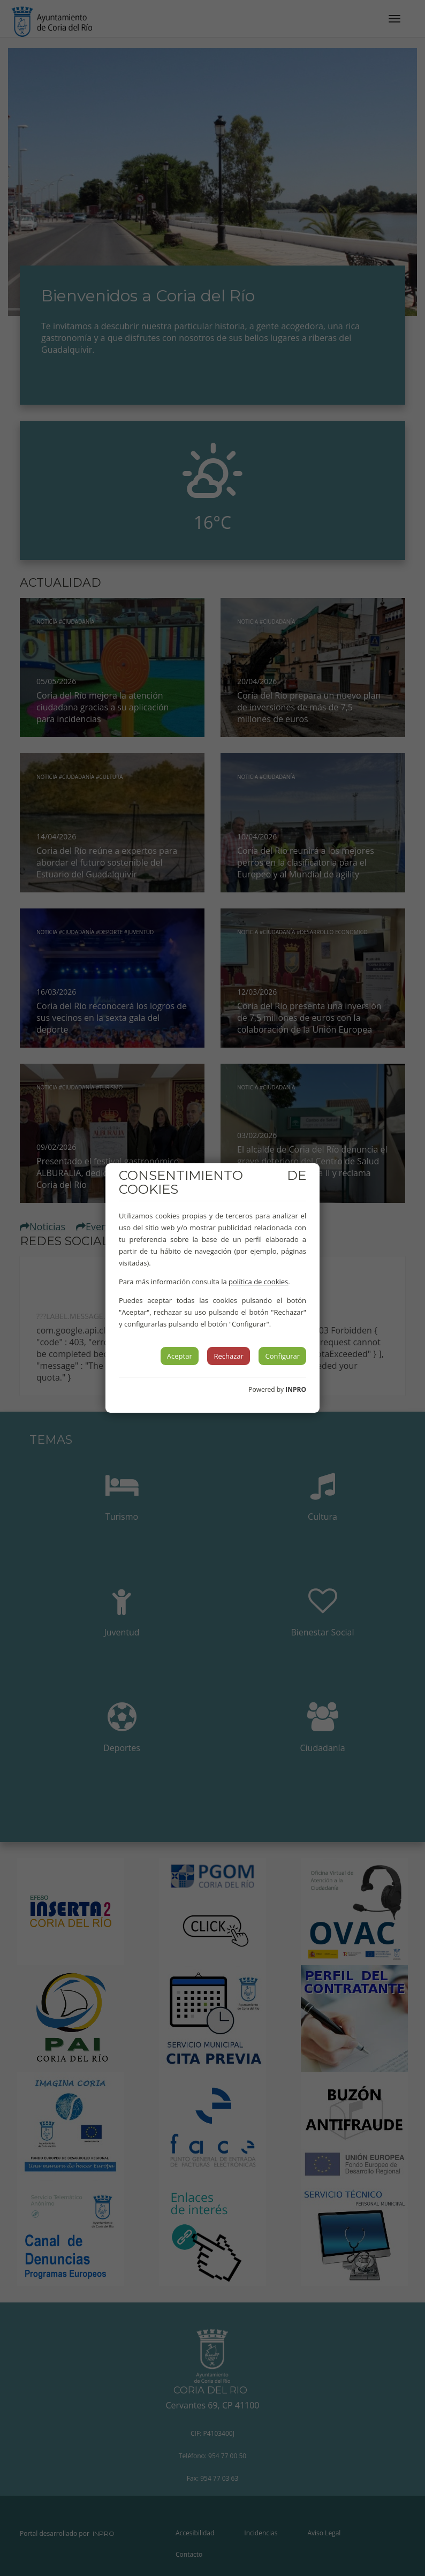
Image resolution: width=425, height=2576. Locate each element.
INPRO (295, 1389)
